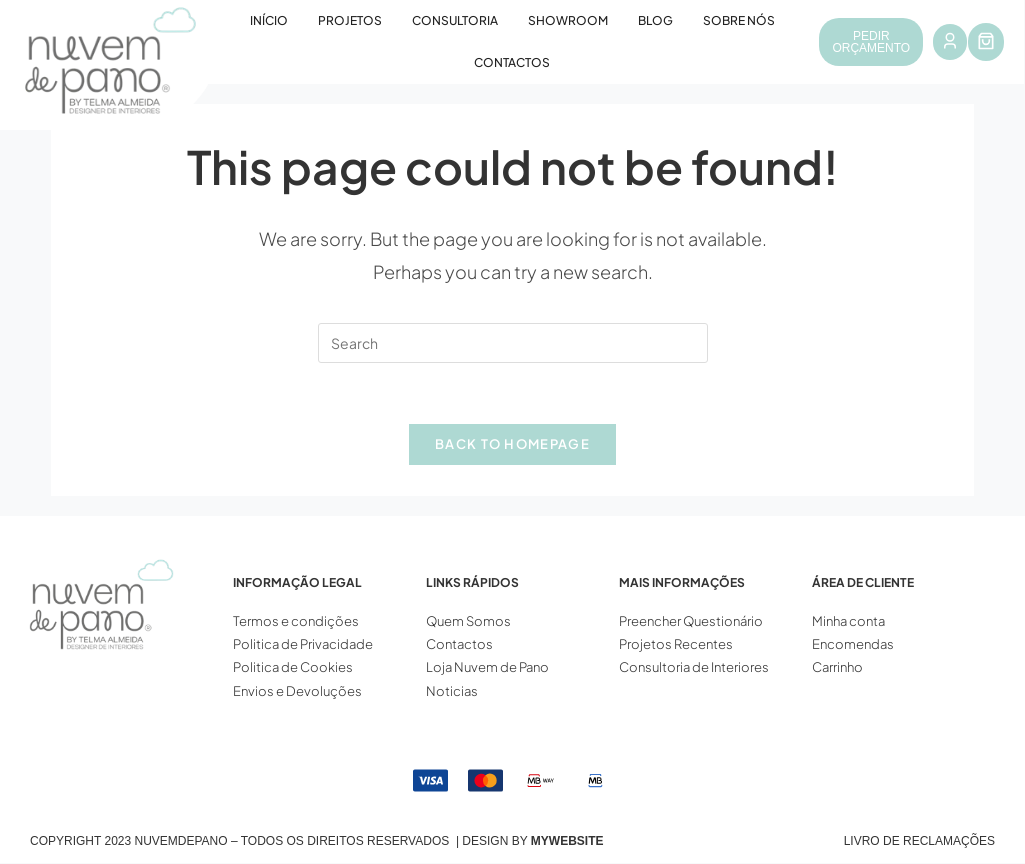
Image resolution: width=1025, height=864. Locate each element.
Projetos (350, 20)
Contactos (512, 62)
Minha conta (848, 621)
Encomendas (853, 645)
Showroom (568, 20)
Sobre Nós (739, 20)
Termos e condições (297, 621)
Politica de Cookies (293, 668)
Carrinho (837, 668)
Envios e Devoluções (297, 691)
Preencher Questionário (691, 621)
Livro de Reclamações (919, 842)
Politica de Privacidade (303, 645)
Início (269, 20)
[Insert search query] (513, 343)
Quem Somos (468, 621)
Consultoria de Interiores (695, 668)
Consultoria (455, 20)
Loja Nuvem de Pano (487, 668)
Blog (655, 20)
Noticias (452, 691)
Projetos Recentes (676, 645)
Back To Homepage (512, 444)
